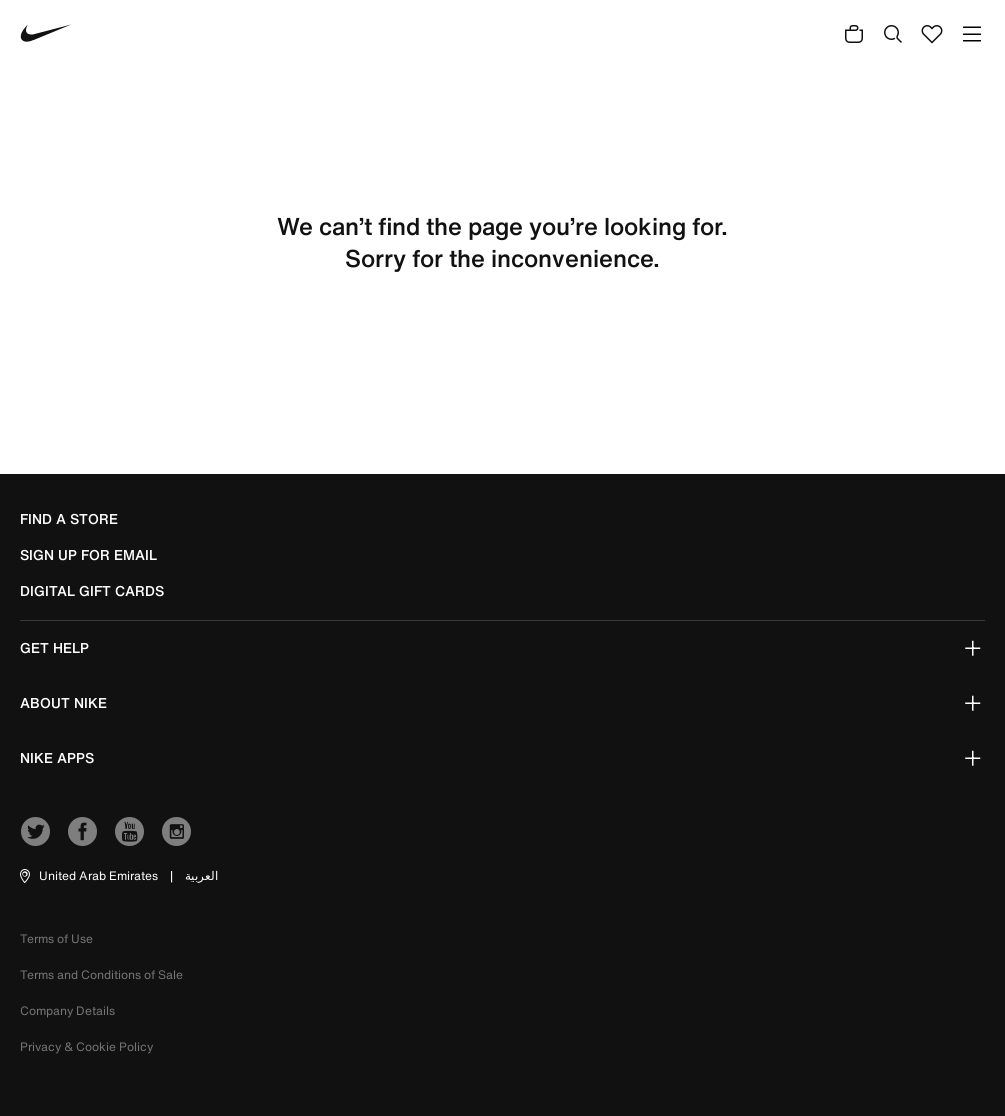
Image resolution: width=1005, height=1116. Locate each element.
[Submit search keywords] (893, 33)
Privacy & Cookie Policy (86, 1046)
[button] (87, 876)
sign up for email (88, 555)
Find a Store (69, 519)
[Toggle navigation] (972, 33)
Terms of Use (56, 938)
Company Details (67, 1010)
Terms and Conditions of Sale (101, 974)
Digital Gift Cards (92, 591)
